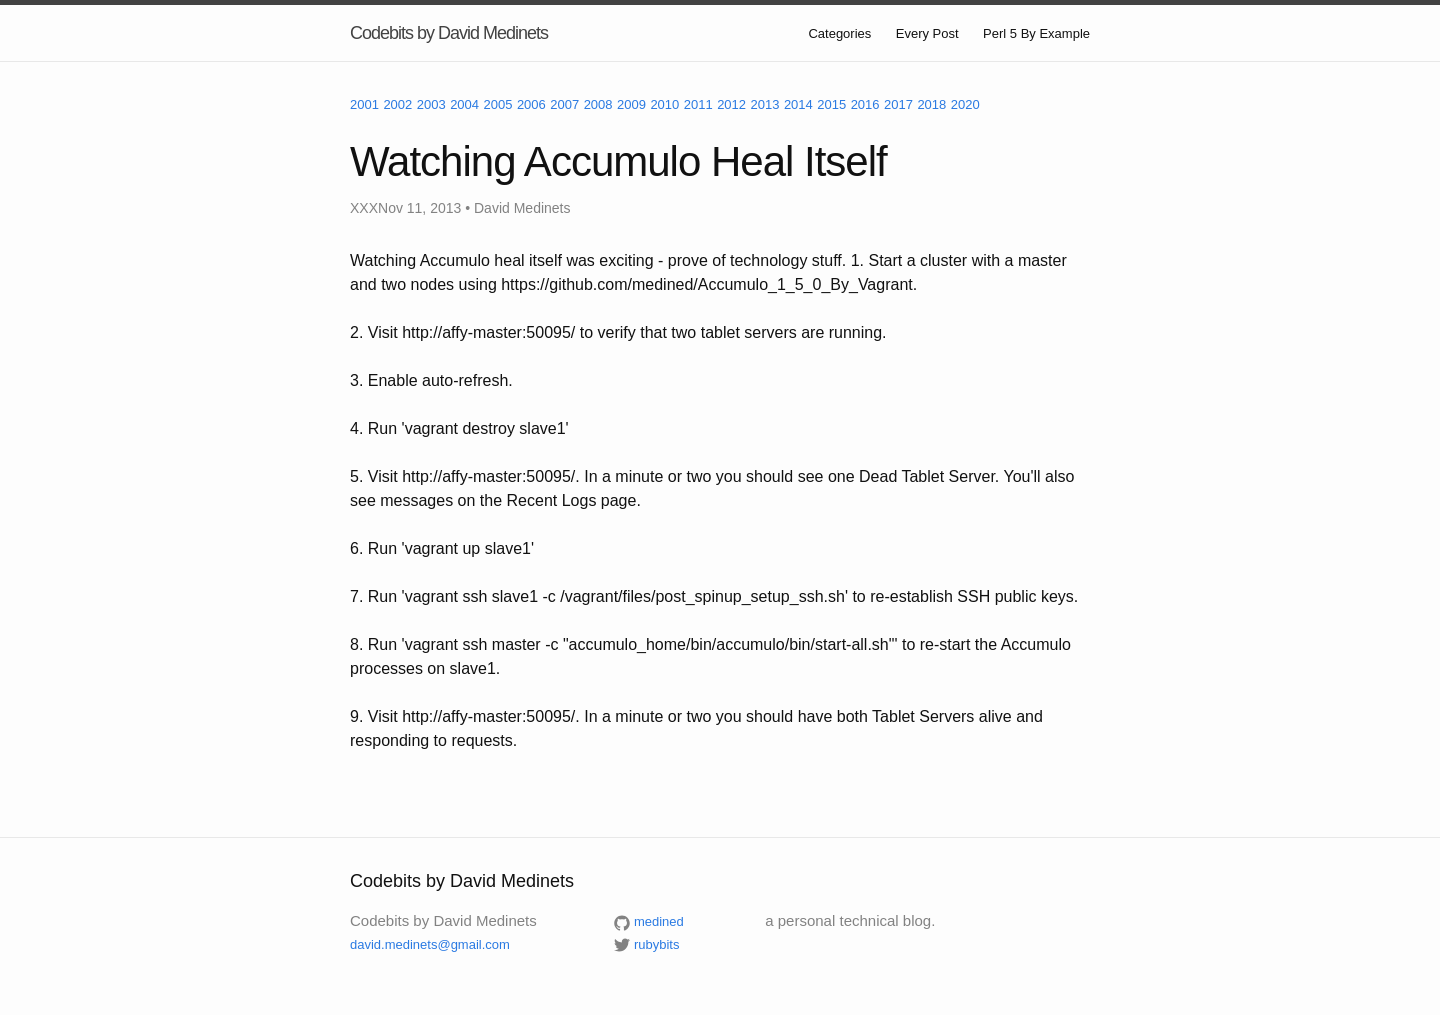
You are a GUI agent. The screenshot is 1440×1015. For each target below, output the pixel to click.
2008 (598, 104)
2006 (531, 104)
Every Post (927, 33)
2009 (631, 104)
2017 (898, 104)
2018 (931, 104)
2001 (364, 104)
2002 (397, 104)
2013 (765, 104)
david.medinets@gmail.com (430, 944)
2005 (498, 104)
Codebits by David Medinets (449, 33)
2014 (798, 104)
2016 (865, 104)
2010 (664, 104)
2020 (965, 104)
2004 (464, 104)
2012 (731, 104)
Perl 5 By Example (1036, 33)
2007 (564, 104)
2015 (831, 104)
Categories (839, 33)
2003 (431, 104)
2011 (698, 104)
